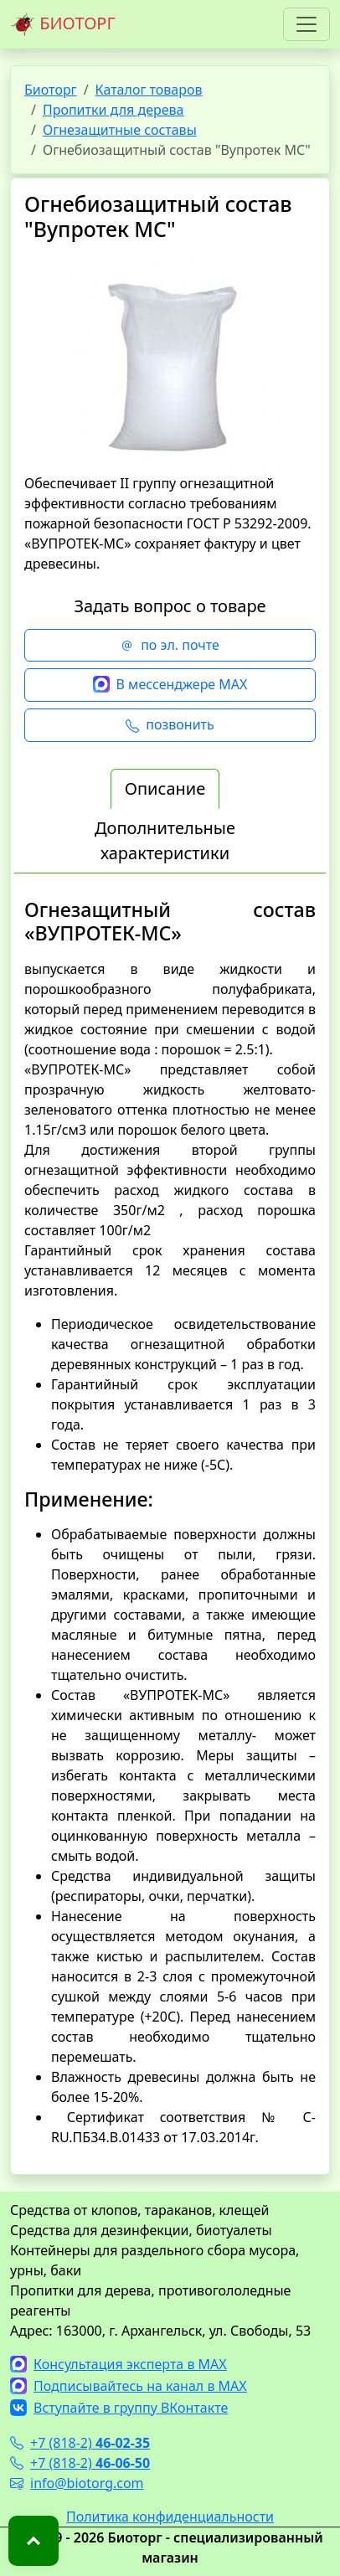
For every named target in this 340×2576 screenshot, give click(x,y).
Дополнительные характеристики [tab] (165, 840)
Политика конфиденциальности (170, 2516)
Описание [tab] (165, 788)
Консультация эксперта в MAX (118, 2364)
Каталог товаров (149, 89)
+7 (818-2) (80, 2443)
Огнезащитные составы (120, 130)
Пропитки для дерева (113, 109)
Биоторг (50, 89)
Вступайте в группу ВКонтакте (119, 2407)
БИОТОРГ (63, 24)
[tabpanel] (170, 1523)
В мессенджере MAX (170, 685)
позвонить (170, 725)
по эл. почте (170, 646)
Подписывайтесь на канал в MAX (128, 2386)
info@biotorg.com (77, 2483)
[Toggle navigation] (306, 24)
